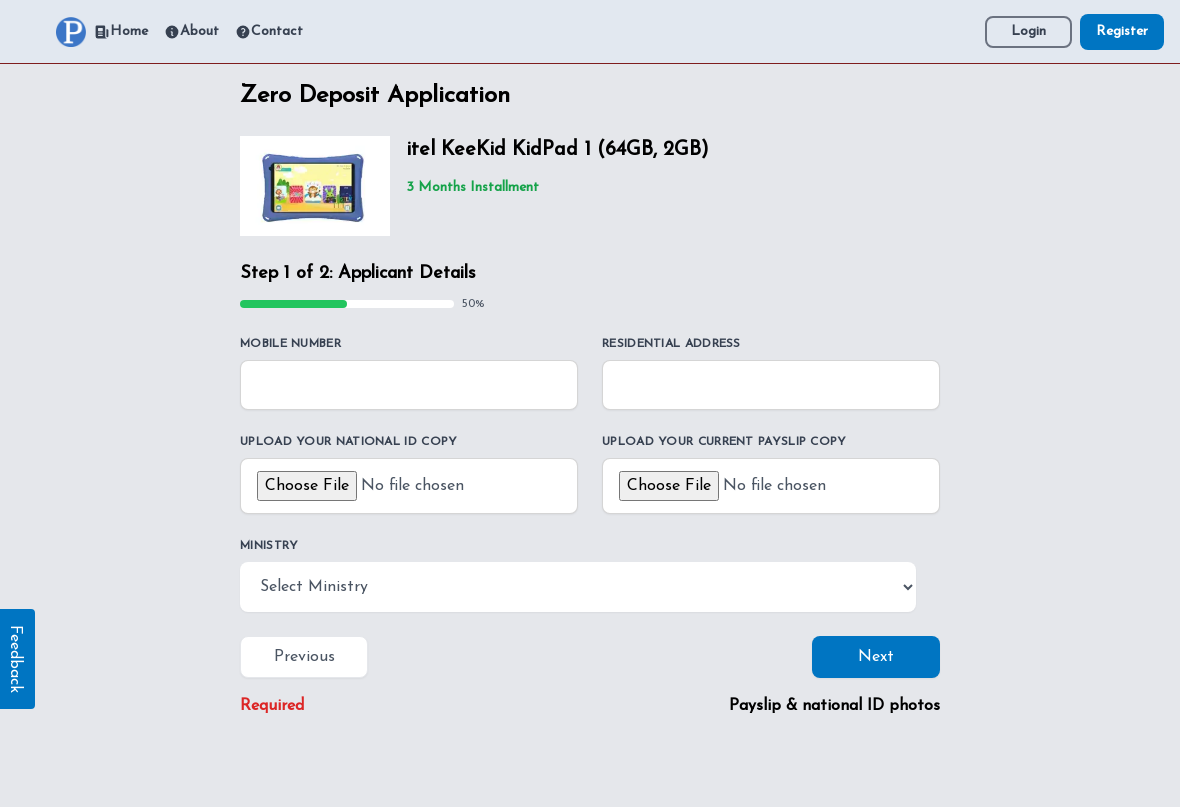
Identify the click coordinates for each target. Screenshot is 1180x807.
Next (876, 657)
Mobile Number (290, 344)
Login (1028, 31)
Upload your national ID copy (348, 442)
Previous (304, 657)
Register (1122, 31)
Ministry (269, 546)
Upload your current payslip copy (724, 442)
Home (121, 32)
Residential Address (671, 344)
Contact (269, 32)
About (191, 32)
